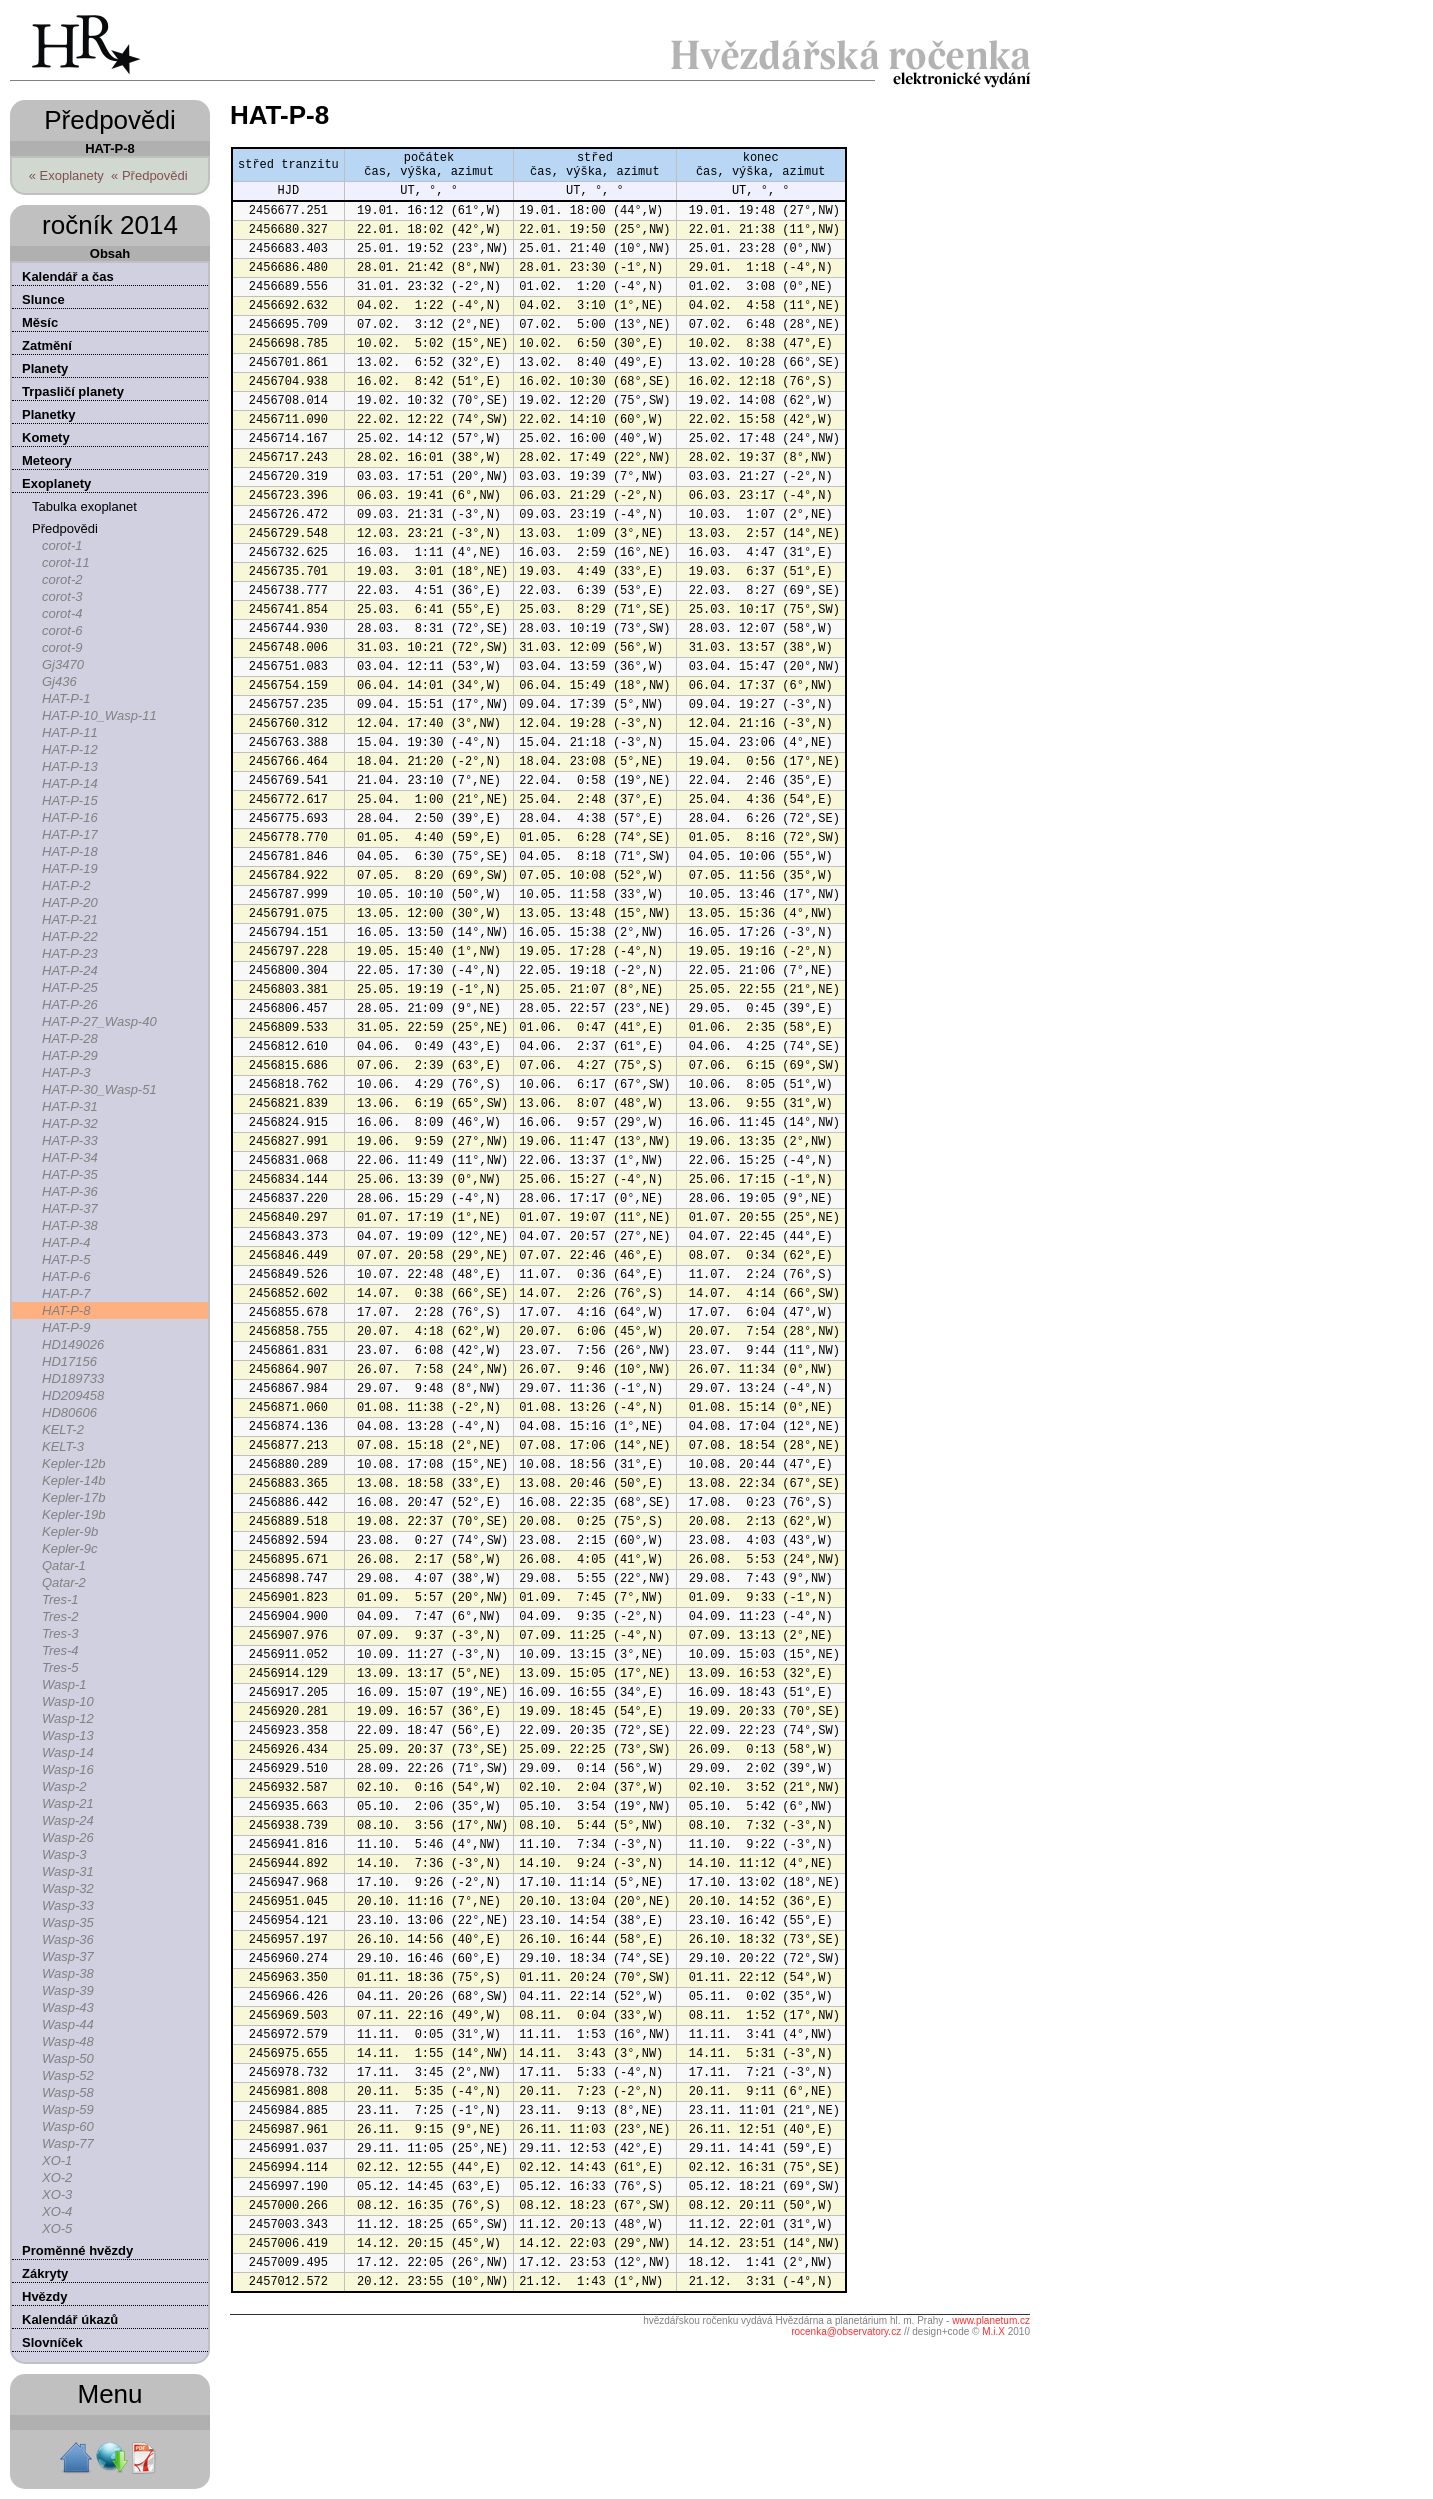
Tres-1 (60, 1599)
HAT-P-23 (70, 953)
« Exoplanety (66, 175)
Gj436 (59, 681)
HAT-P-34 (70, 1157)
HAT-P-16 (70, 817)
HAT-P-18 (70, 851)
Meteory (47, 460)
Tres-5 (60, 1667)
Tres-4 (60, 1650)
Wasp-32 (68, 1888)
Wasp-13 (68, 1735)
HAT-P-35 (70, 1174)
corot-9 (62, 647)
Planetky (48, 414)
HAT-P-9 (66, 1327)
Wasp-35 (68, 1922)
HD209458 (73, 1395)
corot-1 (62, 545)
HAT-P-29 (70, 1055)
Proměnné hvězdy (77, 2250)
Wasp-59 (68, 2109)
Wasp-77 (68, 2143)
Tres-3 (60, 1633)
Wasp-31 (68, 1871)
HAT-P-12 (70, 749)
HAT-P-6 (66, 1276)
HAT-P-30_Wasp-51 (99, 1089)
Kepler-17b (73, 1497)
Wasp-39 (68, 1990)
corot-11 (66, 562)
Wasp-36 (68, 1939)
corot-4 (62, 613)
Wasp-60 (68, 2126)
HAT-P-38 (70, 1225)
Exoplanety (56, 483)
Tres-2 (60, 1616)
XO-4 (57, 2211)
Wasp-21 (68, 1803)
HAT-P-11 (70, 732)
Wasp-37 (68, 1956)
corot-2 (62, 579)
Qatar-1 (64, 1565)
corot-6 (62, 630)
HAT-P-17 (70, 834)
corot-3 (62, 596)
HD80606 (69, 1412)
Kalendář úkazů (70, 2319)
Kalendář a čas (68, 276)
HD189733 (73, 1378)
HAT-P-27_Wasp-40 (99, 1021)
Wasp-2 (64, 1786)
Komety (46, 437)
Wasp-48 (68, 2041)
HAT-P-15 (70, 800)
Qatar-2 (64, 1582)
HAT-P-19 (70, 868)
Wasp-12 (68, 1718)
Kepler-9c (69, 1548)
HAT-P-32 (70, 1123)
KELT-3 (63, 1446)
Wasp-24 (68, 1820)
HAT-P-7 (66, 1293)
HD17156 (69, 1361)
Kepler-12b (73, 1463)
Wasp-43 (68, 2007)
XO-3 (57, 2194)
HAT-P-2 (66, 885)
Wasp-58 (68, 2092)
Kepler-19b (73, 1514)
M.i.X (993, 2331)
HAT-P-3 (66, 1072)
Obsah (110, 253)
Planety (45, 368)
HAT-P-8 (66, 1310)
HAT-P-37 (70, 1208)
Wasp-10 (68, 1701)
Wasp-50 (68, 2058)
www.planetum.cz (991, 2320)
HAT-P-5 (66, 1259)
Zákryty (45, 2273)
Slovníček (52, 2342)
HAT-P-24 (70, 970)
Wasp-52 (68, 2075)
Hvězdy (45, 2296)
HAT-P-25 (70, 987)
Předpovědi (65, 528)
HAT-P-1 (66, 698)
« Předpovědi (149, 175)
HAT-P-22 (70, 936)
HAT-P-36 (70, 1191)
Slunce (43, 299)
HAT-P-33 (70, 1140)
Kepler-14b (73, 1480)
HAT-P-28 (70, 1038)
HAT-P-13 (70, 766)
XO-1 (57, 2160)
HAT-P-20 (70, 902)
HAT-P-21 (70, 919)
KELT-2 (63, 1429)
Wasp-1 (64, 1684)
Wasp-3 (64, 1854)
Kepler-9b (70, 1531)
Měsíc (40, 322)
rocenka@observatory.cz (846, 2331)
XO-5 (57, 2228)
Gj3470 (63, 664)
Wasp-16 (68, 1769)
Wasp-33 (68, 1905)
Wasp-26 (68, 1837)
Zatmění (47, 345)
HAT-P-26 (70, 1004)
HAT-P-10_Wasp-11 (99, 715)
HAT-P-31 (70, 1106)
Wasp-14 (68, 1752)
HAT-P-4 (66, 1242)
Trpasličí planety (73, 391)
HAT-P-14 (70, 783)
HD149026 (73, 1344)
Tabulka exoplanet (84, 506)
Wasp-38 (68, 1973)
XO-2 (57, 2177)
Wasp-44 (68, 2024)
